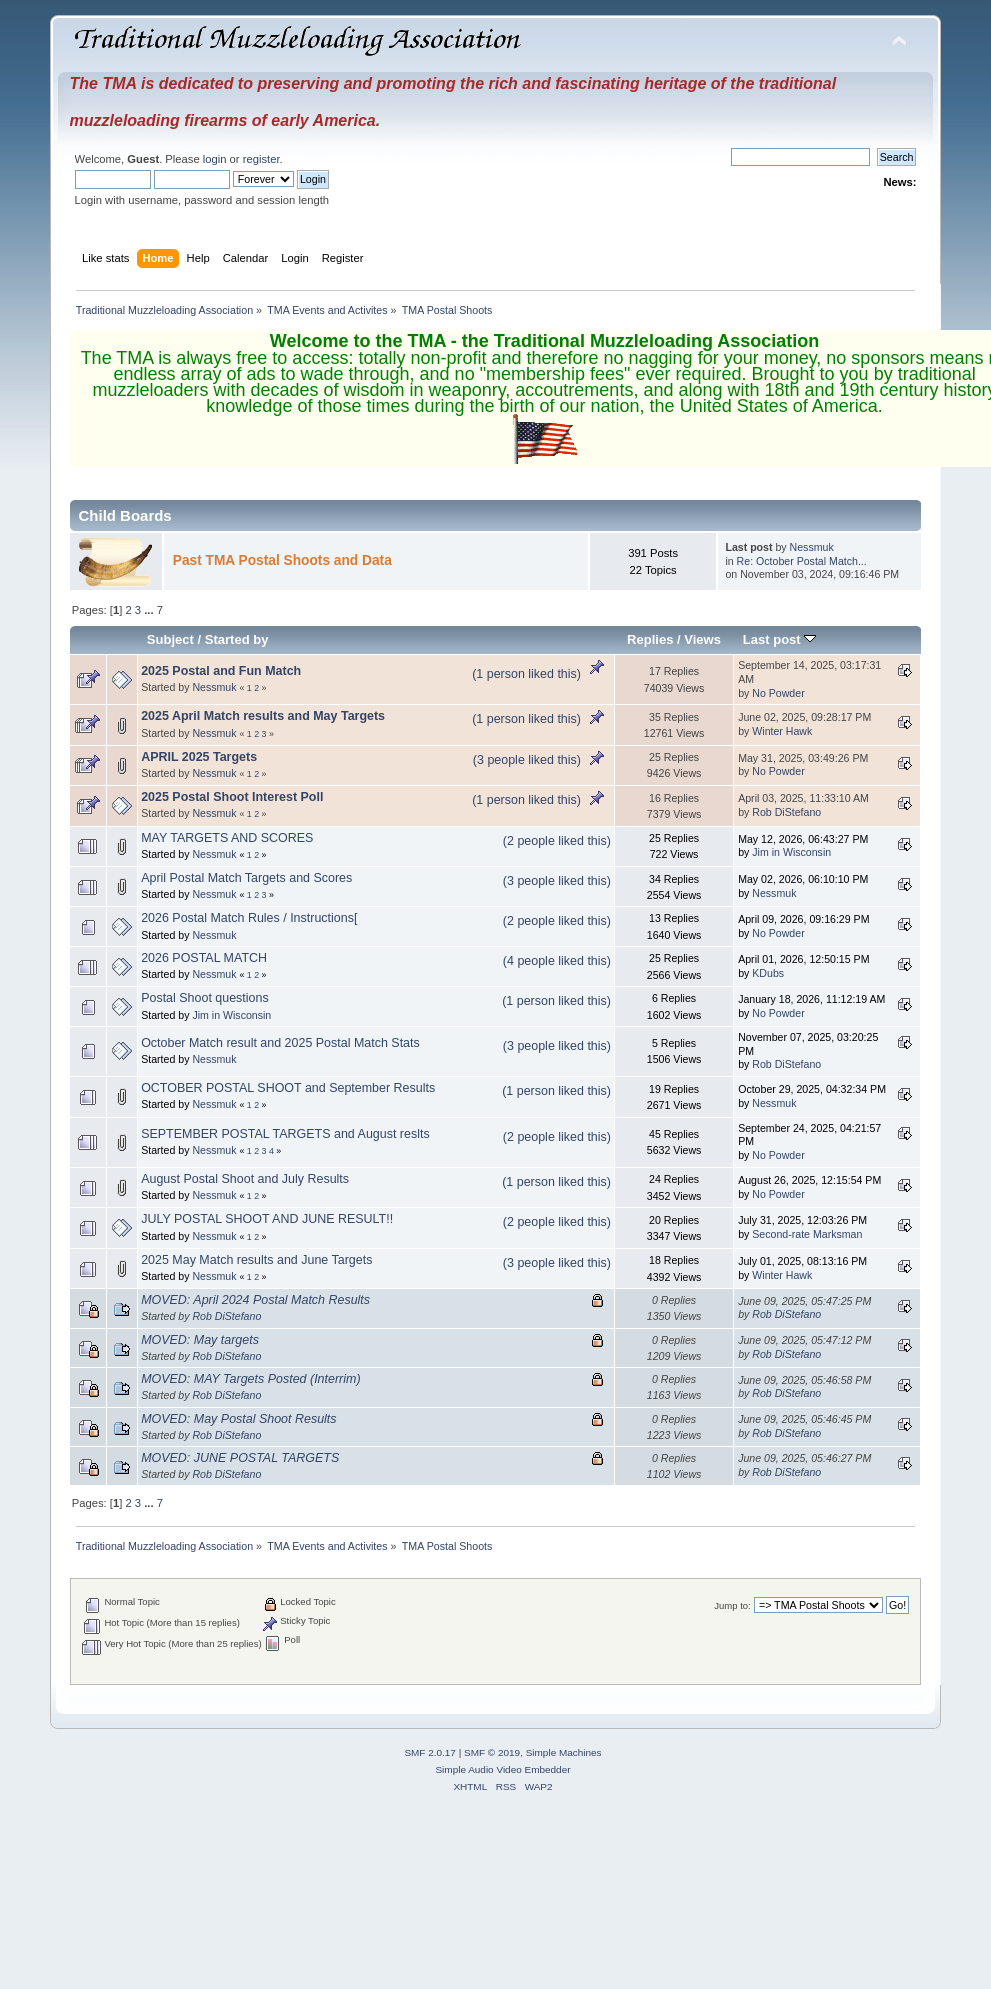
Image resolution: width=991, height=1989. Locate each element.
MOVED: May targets (200, 1340)
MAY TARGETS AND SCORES (227, 838)
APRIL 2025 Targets (199, 757)
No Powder (778, 693)
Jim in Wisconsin (791, 852)
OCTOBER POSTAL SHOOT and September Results (288, 1088)
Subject (170, 639)
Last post (780, 639)
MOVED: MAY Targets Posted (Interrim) (250, 1379)
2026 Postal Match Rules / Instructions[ (249, 918)
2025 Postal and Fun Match (221, 671)
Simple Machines (564, 1752)
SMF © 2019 (492, 1752)
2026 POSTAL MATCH (204, 958)
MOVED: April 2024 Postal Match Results (255, 1300)
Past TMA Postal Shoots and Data (282, 560)
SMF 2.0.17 (430, 1752)
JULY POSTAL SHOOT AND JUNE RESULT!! (267, 1219)
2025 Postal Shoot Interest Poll (232, 797)
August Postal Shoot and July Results (245, 1179)
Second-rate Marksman (807, 1234)
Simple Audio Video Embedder (502, 1769)
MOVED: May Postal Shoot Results (238, 1419)
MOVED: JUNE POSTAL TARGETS (240, 1458)
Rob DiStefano (786, 812)
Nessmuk (812, 547)
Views (702, 639)
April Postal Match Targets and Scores (246, 878)
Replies (650, 639)
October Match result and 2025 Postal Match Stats (280, 1043)
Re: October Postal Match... (802, 561)
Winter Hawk (782, 731)
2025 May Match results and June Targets (256, 1260)
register (261, 159)
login (215, 159)
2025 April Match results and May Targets (263, 716)
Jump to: (732, 1605)
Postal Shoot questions (205, 998)
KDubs (768, 973)
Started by (237, 639)
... (150, 610)
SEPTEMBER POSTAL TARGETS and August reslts (285, 1134)
